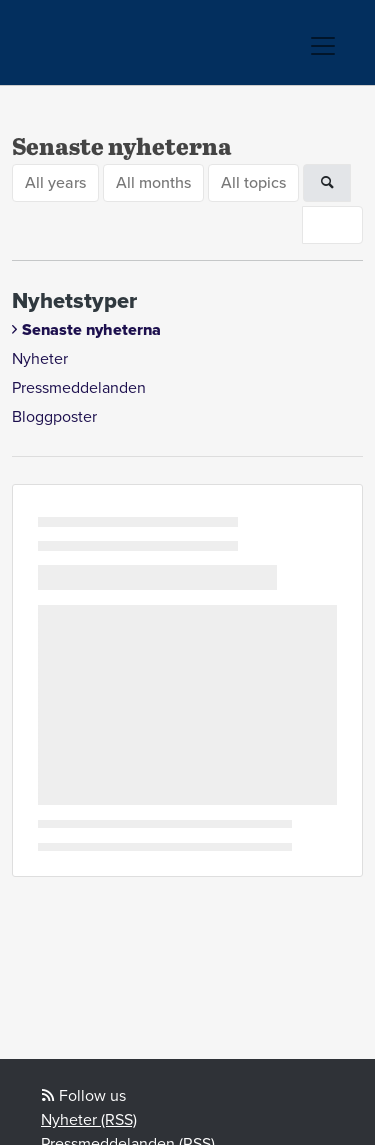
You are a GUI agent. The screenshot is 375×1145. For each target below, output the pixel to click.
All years (55, 183)
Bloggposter (54, 417)
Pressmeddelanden (79, 388)
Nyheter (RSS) (89, 1120)
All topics (253, 183)
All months (153, 183)
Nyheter (40, 359)
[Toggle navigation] (323, 46)
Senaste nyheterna (91, 330)
